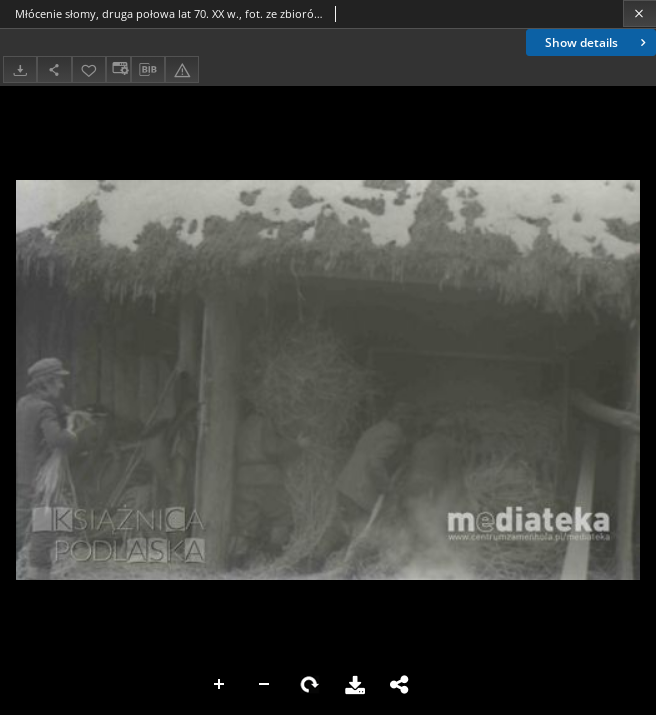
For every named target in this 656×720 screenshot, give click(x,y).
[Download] (20, 69)
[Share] (54, 69)
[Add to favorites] (89, 69)
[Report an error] (182, 69)
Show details (597, 42)
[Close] (639, 13)
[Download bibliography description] (148, 70)
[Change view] (118, 69)
